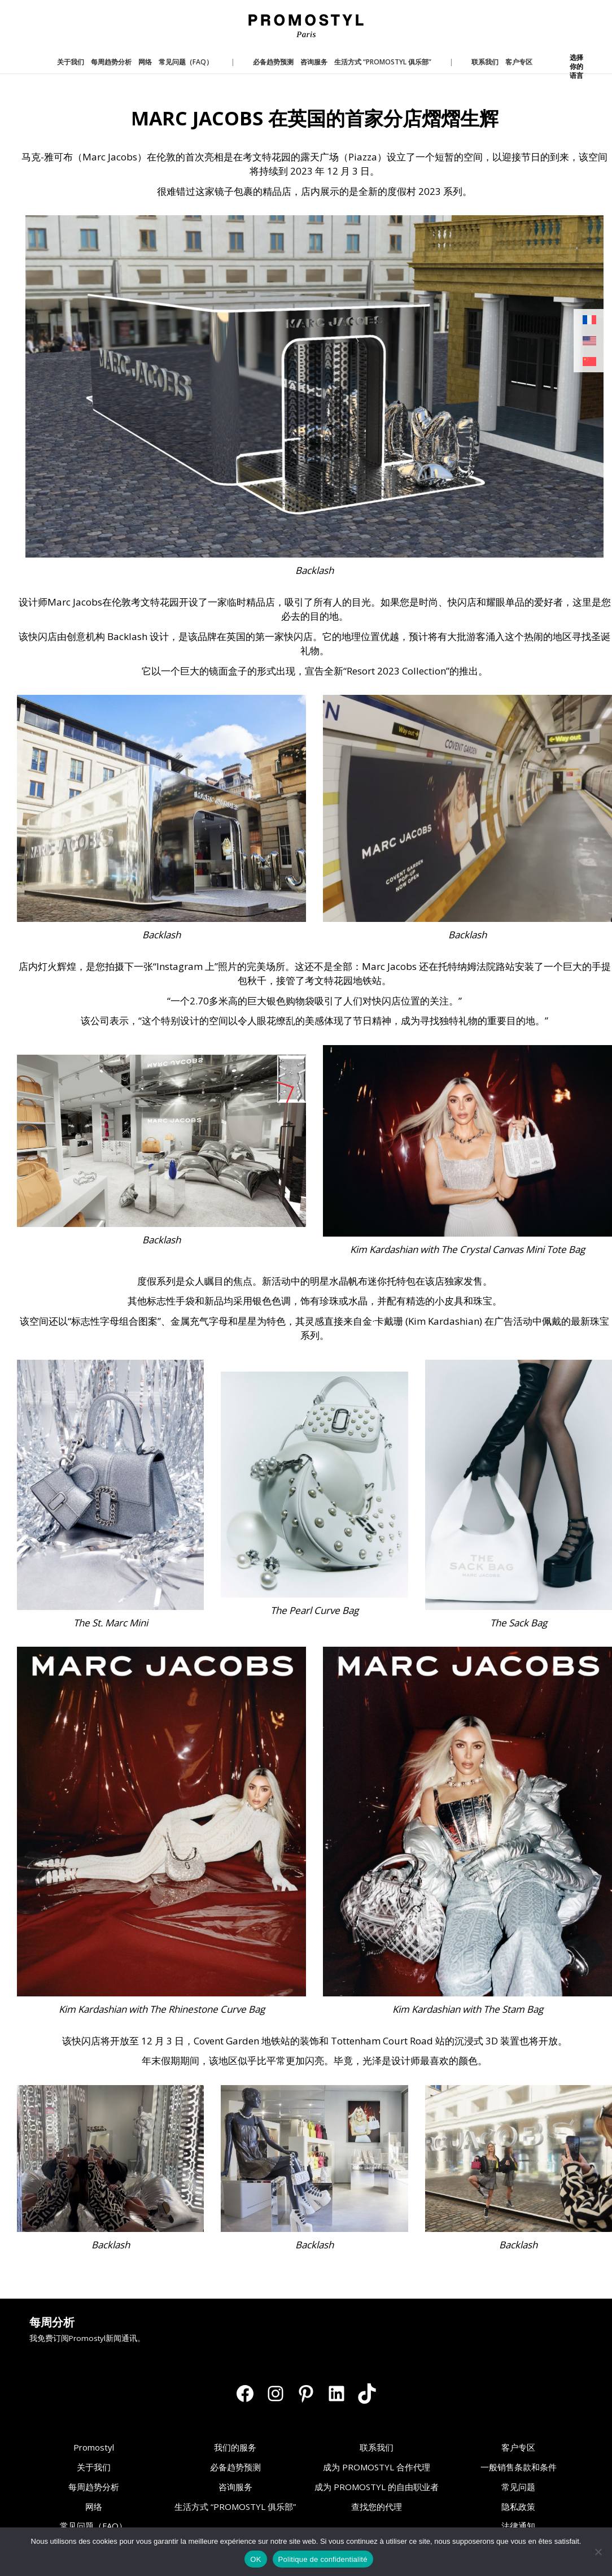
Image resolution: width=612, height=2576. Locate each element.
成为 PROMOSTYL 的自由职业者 (376, 2486)
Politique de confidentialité (323, 2559)
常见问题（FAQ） (93, 2525)
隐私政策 (518, 2506)
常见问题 (518, 2486)
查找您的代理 (376, 2506)
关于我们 (94, 2467)
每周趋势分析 (93, 2486)
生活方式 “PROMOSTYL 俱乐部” (235, 2506)
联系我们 (377, 2447)
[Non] (598, 2551)
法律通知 (518, 2525)
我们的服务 (235, 2447)
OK (255, 2559)
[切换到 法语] (589, 320)
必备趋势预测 (235, 2467)
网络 (93, 2506)
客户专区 (518, 2447)
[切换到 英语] (589, 341)
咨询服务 (235, 2486)
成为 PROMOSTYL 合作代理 (376, 2467)
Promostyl (93, 2447)
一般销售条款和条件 (518, 2467)
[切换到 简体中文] (589, 361)
